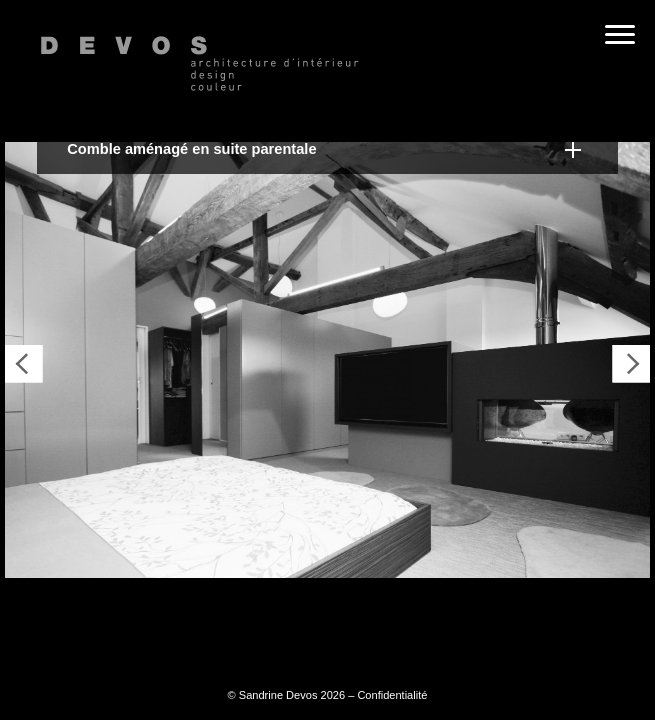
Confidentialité (392, 695)
